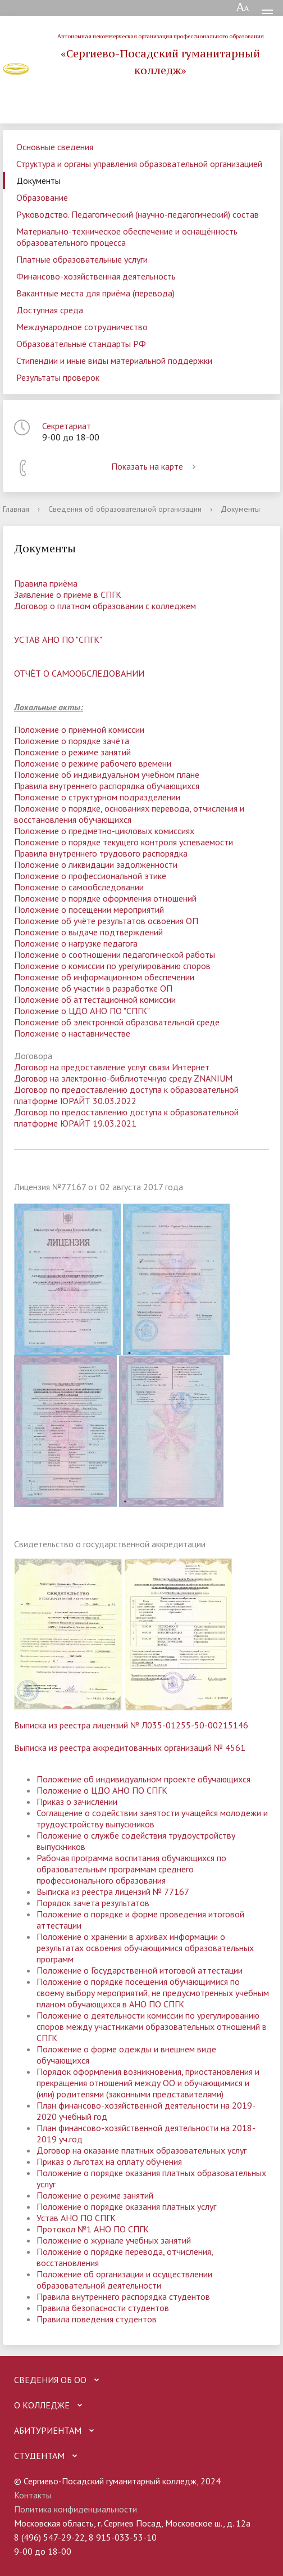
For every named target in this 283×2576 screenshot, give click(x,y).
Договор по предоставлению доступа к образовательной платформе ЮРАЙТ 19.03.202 (126, 1117)
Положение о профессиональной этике (90, 875)
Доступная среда (49, 310)
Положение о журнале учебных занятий (113, 2240)
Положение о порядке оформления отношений (105, 898)
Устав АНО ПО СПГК (76, 2217)
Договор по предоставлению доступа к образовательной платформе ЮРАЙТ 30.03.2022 (126, 1095)
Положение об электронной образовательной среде (117, 1022)
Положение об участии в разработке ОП (93, 988)
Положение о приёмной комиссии (79, 729)
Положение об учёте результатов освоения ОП (106, 920)
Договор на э (40, 1078)
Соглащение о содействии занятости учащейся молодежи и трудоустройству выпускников (152, 1818)
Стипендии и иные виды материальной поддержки (114, 360)
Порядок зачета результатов (92, 1902)
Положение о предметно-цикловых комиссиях (104, 830)
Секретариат (66, 425)
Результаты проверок (57, 377)
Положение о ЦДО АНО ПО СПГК (101, 1790)
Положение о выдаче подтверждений (88, 932)
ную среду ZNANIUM (192, 1078)
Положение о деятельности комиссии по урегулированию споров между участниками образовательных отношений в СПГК (151, 2026)
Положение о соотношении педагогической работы (114, 954)
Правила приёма (45, 583)
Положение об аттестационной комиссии (95, 999)
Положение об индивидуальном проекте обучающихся (143, 1779)
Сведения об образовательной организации (125, 509)
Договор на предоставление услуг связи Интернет (111, 1067)
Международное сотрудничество (82, 326)
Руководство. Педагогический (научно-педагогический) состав (137, 214)
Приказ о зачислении (76, 1801)
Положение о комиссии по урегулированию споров (112, 965)
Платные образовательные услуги (82, 259)
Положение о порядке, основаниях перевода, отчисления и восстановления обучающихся (129, 814)
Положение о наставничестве (72, 1033)
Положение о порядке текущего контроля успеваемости (123, 842)
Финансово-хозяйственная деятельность (96, 276)
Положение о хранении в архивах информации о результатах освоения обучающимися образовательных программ (145, 1948)
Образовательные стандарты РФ (81, 343)
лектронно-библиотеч (109, 1078)
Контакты (33, 2495)
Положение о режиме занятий (72, 752)
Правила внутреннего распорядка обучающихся (106, 785)
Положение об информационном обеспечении (104, 977)
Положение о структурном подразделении (97, 797)
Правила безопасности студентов (102, 2307)
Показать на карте (155, 466)
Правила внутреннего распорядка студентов (123, 2296)
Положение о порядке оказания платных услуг (126, 2206)
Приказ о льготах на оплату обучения (109, 2161)
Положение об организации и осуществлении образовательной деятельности (124, 2279)
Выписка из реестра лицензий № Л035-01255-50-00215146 (131, 1725)
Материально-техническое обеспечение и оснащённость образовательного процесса (127, 237)
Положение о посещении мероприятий (89, 909)
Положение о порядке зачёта (71, 740)
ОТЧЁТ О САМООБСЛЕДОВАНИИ (79, 673)
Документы (38, 180)
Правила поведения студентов (96, 2319)
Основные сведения (54, 146)
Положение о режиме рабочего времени (92, 763)
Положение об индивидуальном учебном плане (106, 774)
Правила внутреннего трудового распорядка (101, 853)
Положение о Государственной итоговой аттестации (139, 1970)
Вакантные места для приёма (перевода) (95, 293)
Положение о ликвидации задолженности (95, 864)
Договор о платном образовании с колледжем (105, 605)
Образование (42, 197)
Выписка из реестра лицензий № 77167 (112, 1891)
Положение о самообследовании (79, 887)
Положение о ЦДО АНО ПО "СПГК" (82, 1010)
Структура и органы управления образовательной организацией (139, 163)
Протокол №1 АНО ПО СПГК (92, 2229)
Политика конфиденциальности (75, 2509)
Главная (16, 509)
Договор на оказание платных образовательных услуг (141, 2150)
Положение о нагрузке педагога (76, 943)
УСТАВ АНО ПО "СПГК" (58, 639)
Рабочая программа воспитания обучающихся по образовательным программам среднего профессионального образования (131, 1869)
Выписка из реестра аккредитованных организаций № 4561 (129, 1747)
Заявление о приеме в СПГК (67, 594)
